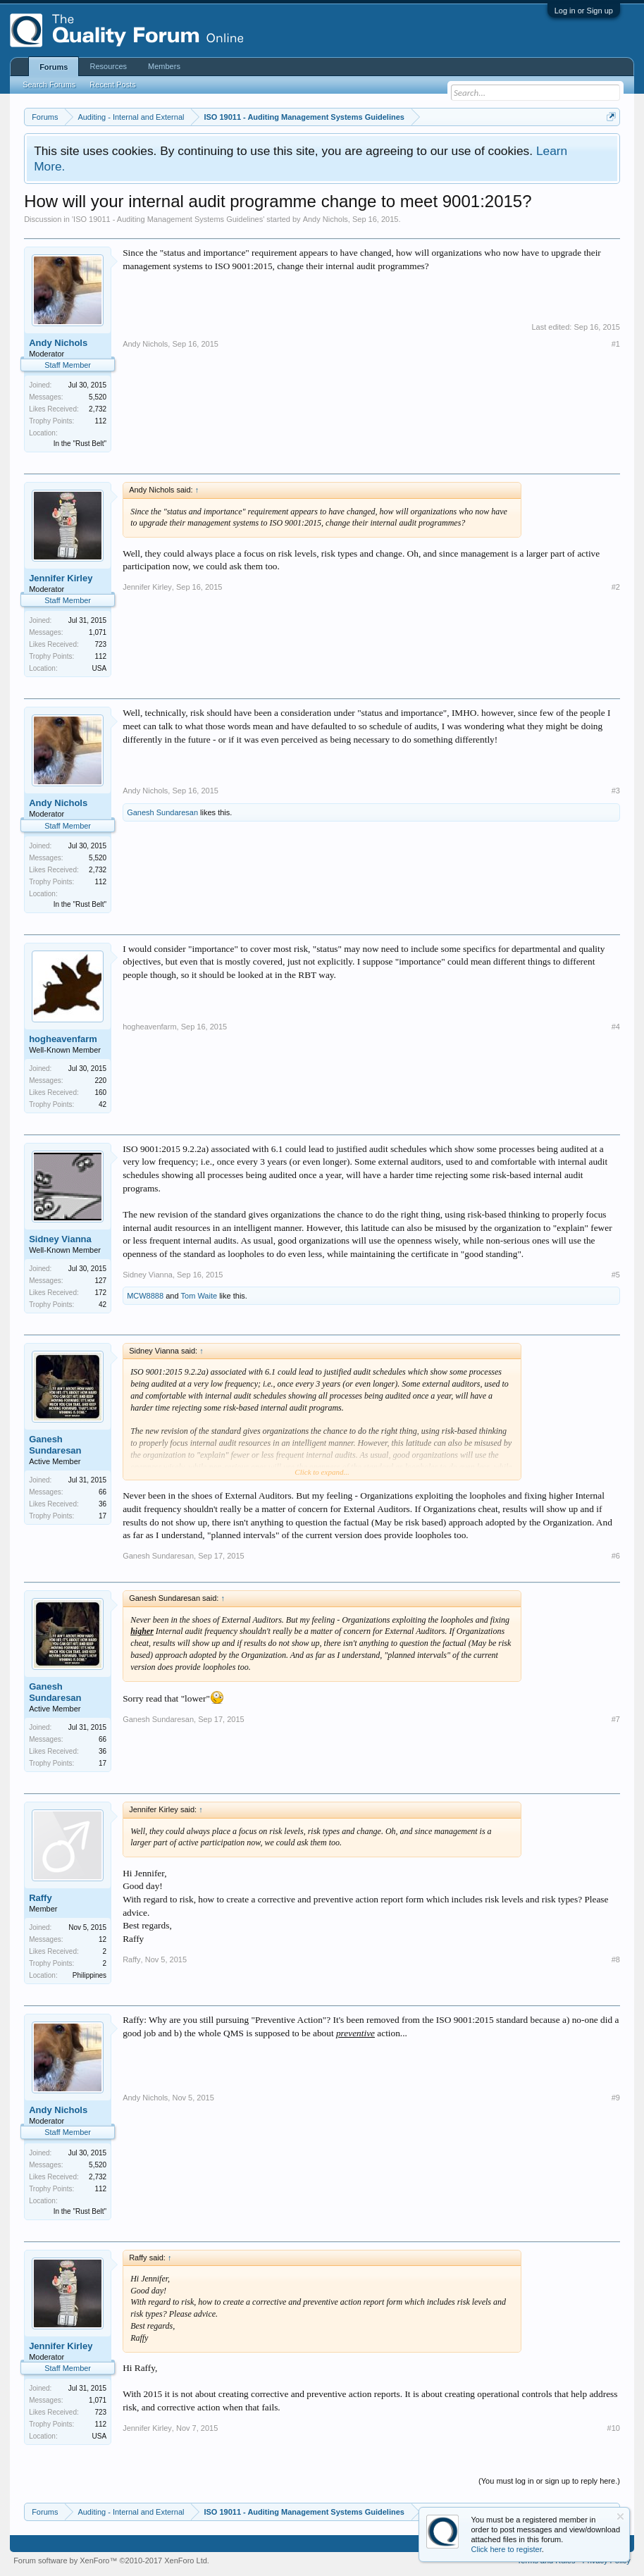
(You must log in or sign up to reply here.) (549, 2481)
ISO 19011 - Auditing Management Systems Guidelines (168, 219)
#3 (616, 790)
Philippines (89, 1975)
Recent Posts (112, 84)
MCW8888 (145, 1296)
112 (100, 421)
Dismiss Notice (620, 2516)
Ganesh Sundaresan (162, 812)
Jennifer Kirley (60, 578)
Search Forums (49, 84)
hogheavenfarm (63, 1039)
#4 (616, 1026)
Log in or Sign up (584, 10)
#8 (616, 1959)
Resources (108, 66)
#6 (616, 1556)
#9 (616, 2097)
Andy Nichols (325, 219)
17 (102, 1516)
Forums (53, 67)
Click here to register (506, 2549)
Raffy (40, 1898)
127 (100, 1280)
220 (100, 1080)
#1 (616, 344)
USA (99, 668)
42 (102, 1104)
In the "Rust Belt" (80, 443)
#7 (616, 1719)
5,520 (97, 397)
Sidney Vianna (60, 1239)
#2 (616, 587)
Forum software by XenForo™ (111, 2560)
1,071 (97, 632)
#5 (616, 1274)
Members (164, 66)
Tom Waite (199, 1296)
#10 (613, 2428)
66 (102, 1492)
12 (102, 1939)
